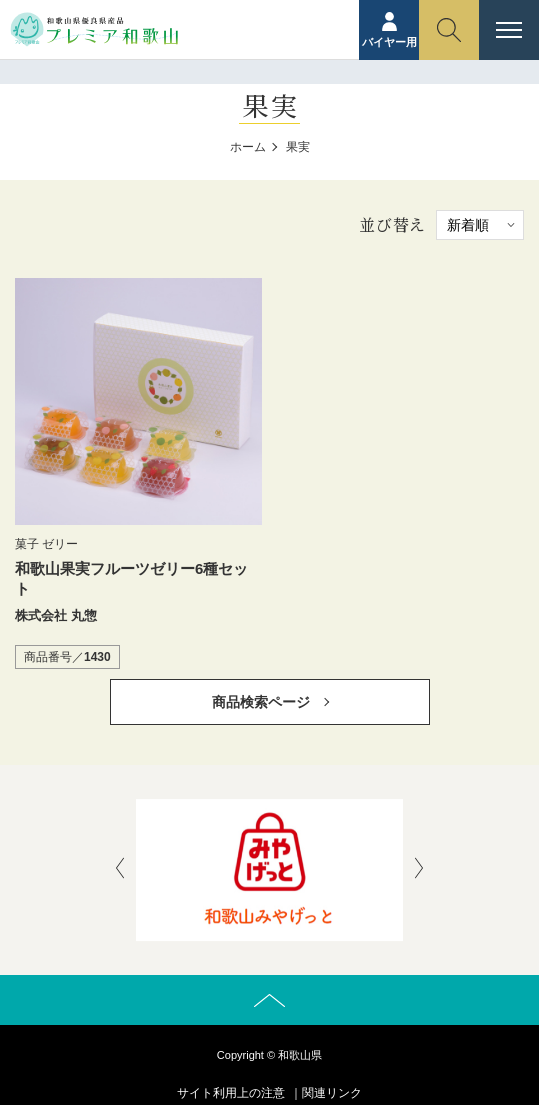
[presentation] (120, 870)
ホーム (248, 147)
